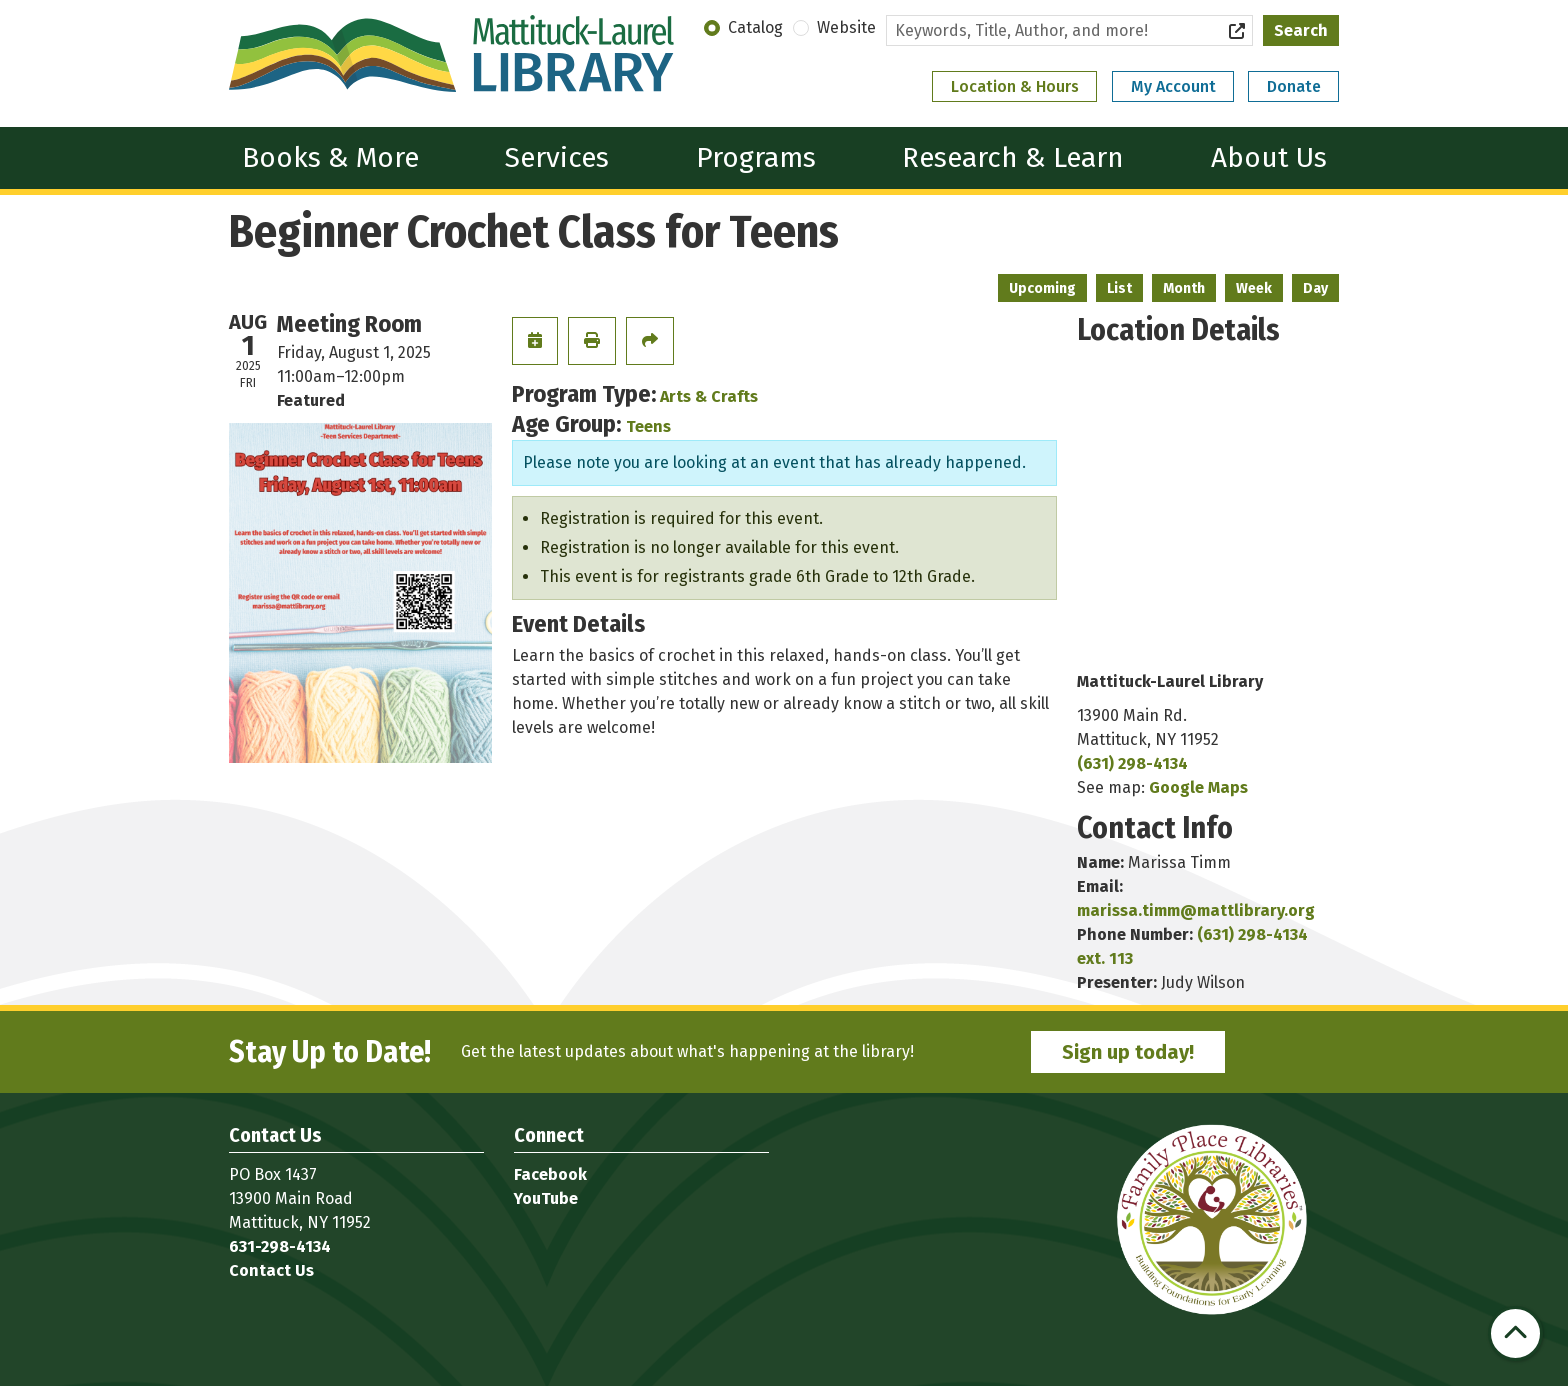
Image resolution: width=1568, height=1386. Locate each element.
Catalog (755, 27)
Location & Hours (1015, 86)
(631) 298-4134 (1132, 763)
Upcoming (1042, 288)
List (1119, 288)
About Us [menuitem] (1269, 157)
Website (846, 27)
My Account (1173, 86)
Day (1315, 288)
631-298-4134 (280, 1246)
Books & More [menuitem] (330, 157)
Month (1184, 288)
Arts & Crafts (709, 396)
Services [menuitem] (557, 157)
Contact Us (271, 1270)
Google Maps (1198, 787)
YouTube (546, 1198)
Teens (648, 426)
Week (1254, 288)
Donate (1294, 86)
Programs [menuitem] (756, 157)
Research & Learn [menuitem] (1013, 157)
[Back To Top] (1515, 1333)
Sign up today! (1128, 1052)
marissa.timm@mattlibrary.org (1196, 910)
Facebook (550, 1174)
